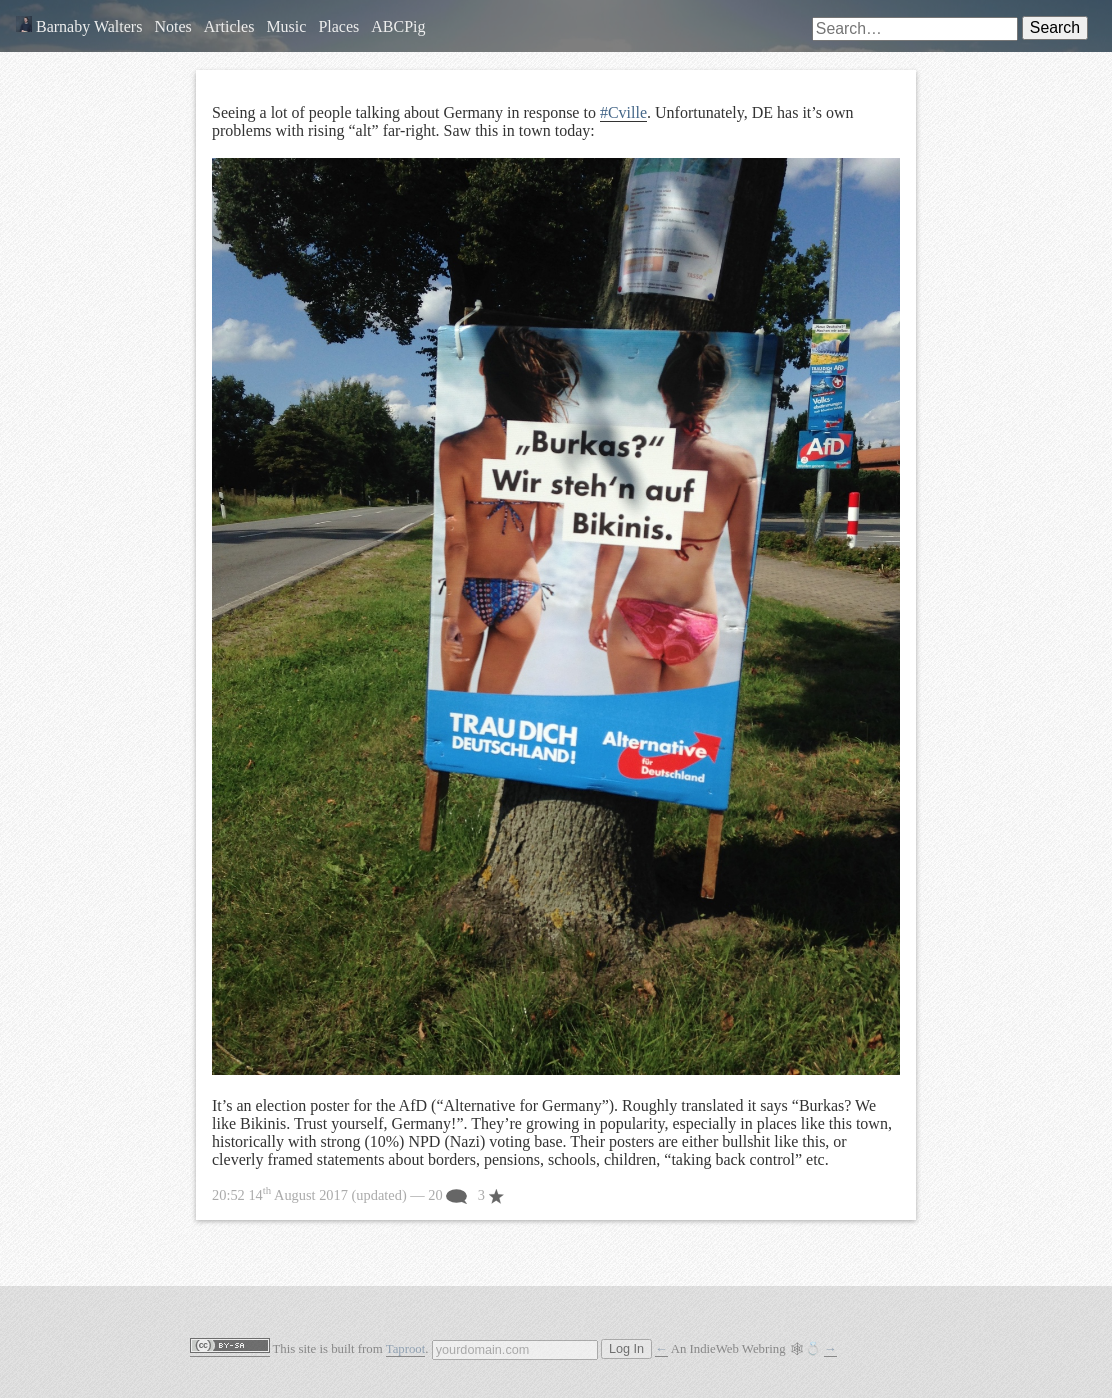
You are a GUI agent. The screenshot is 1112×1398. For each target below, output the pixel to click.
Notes (172, 26)
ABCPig (398, 26)
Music (286, 26)
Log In (626, 1349)
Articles (229, 26)
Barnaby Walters (79, 26)
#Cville (623, 112)
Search (1055, 27)
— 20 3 (358, 1195)
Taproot (406, 1349)
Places (338, 26)
